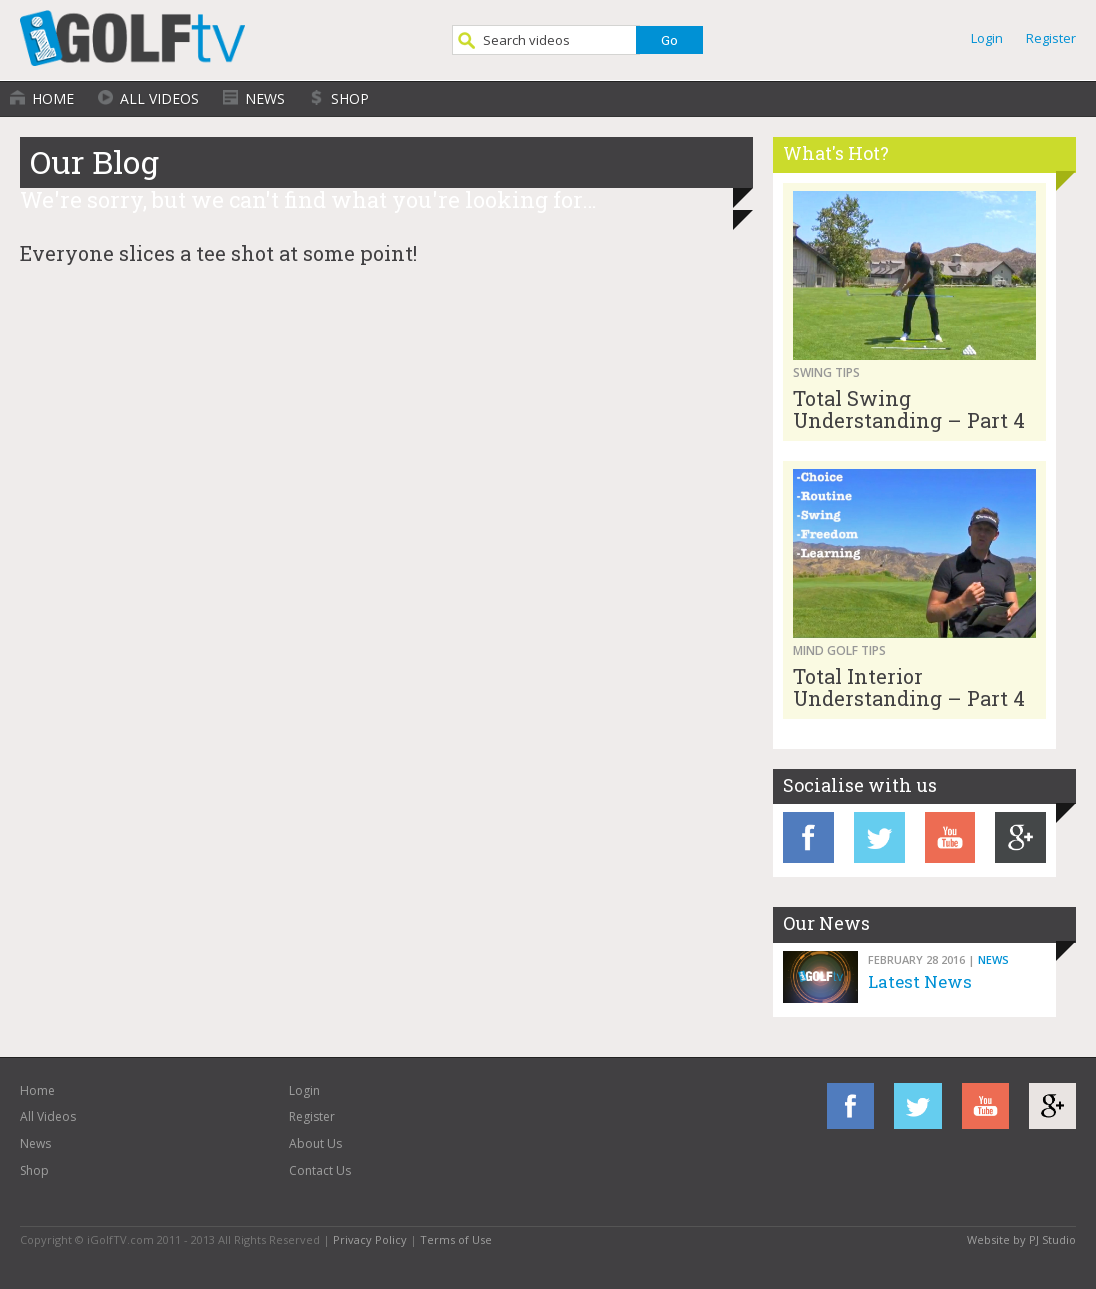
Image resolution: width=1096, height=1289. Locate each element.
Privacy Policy (370, 1239)
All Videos (159, 98)
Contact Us (320, 1170)
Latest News (920, 981)
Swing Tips (826, 372)
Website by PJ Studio (1021, 1239)
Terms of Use (456, 1239)
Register (1051, 38)
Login (987, 38)
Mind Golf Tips (839, 650)
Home (53, 98)
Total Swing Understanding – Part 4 (909, 409)
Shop (350, 98)
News (265, 98)
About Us (315, 1143)
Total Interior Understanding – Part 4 (909, 687)
